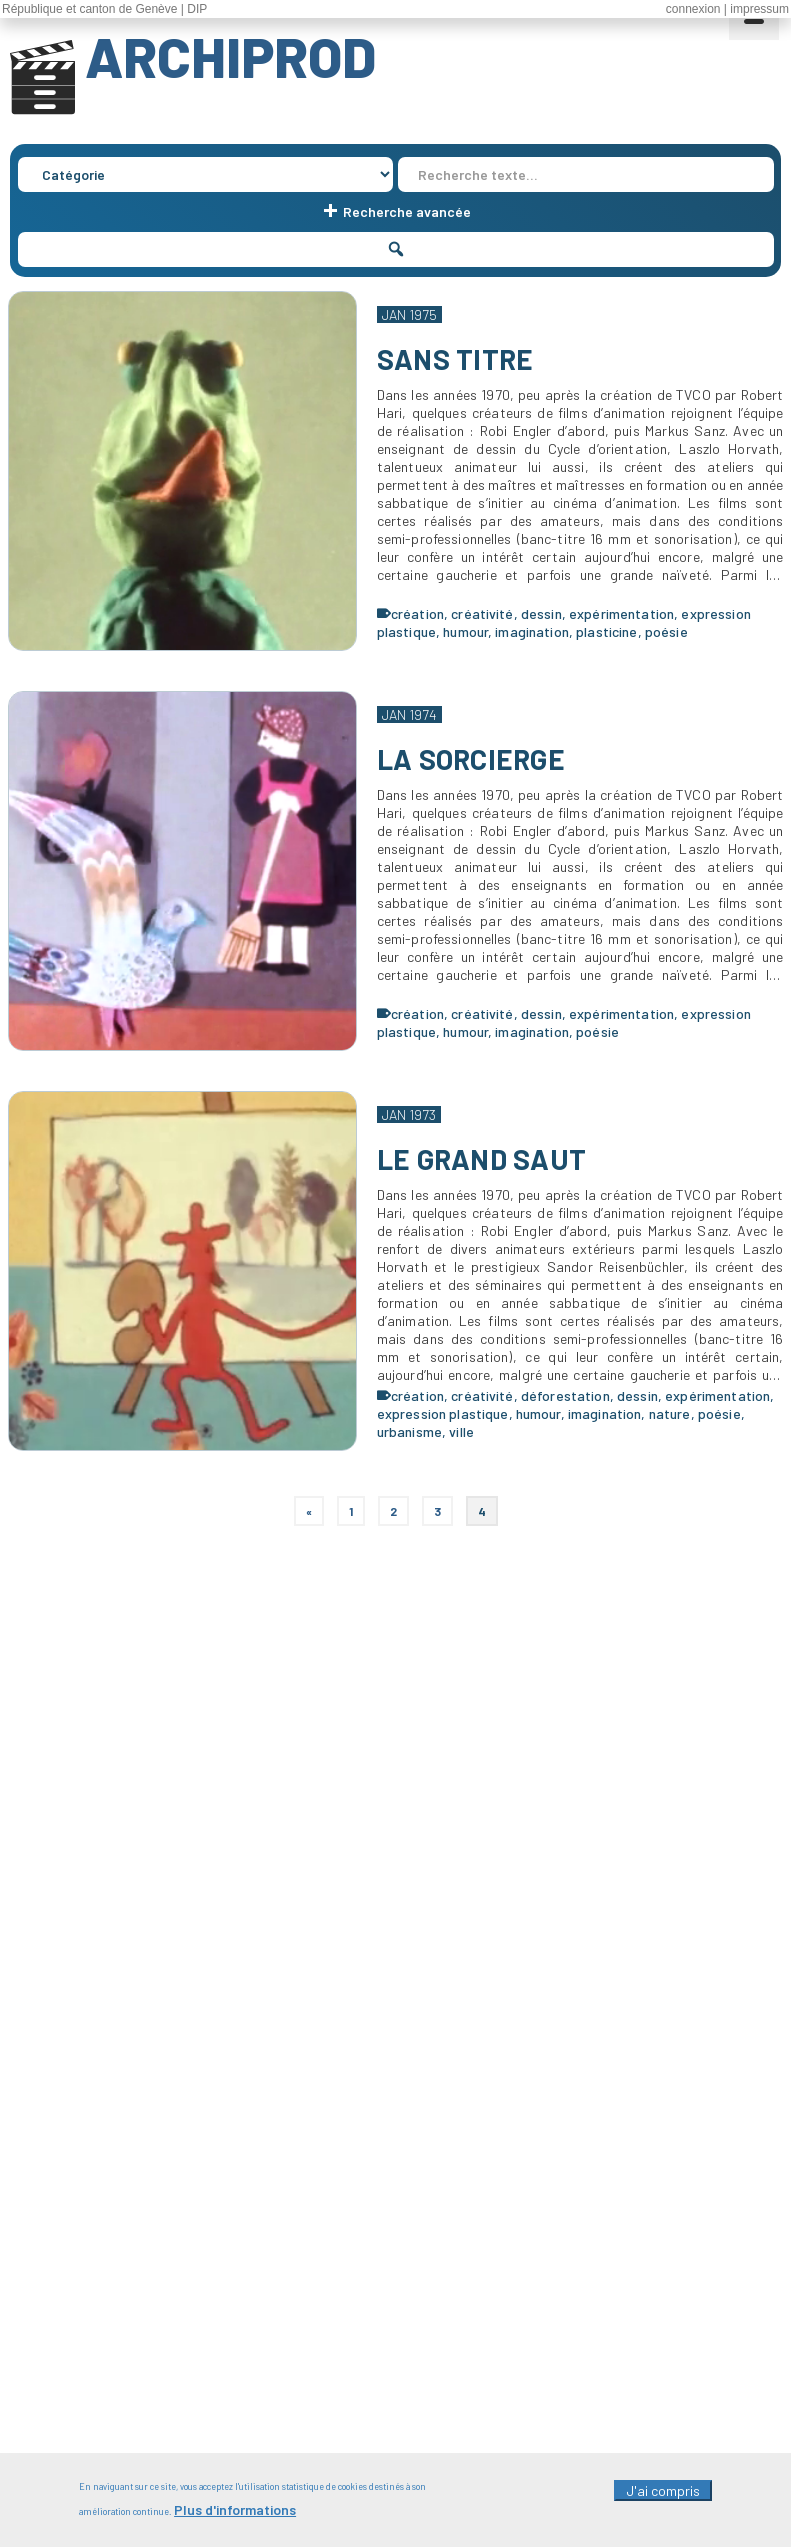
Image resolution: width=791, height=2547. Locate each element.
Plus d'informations (235, 2514)
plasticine (606, 631)
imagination (532, 631)
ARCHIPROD (230, 56)
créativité (482, 613)
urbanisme (409, 1431)
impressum (759, 9)
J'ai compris (663, 2494)
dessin (541, 613)
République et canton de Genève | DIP (104, 9)
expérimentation (621, 613)
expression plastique (443, 1413)
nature (670, 1413)
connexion (693, 9)
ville (461, 1431)
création (417, 613)
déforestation (565, 1395)
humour (465, 631)
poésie (666, 631)
